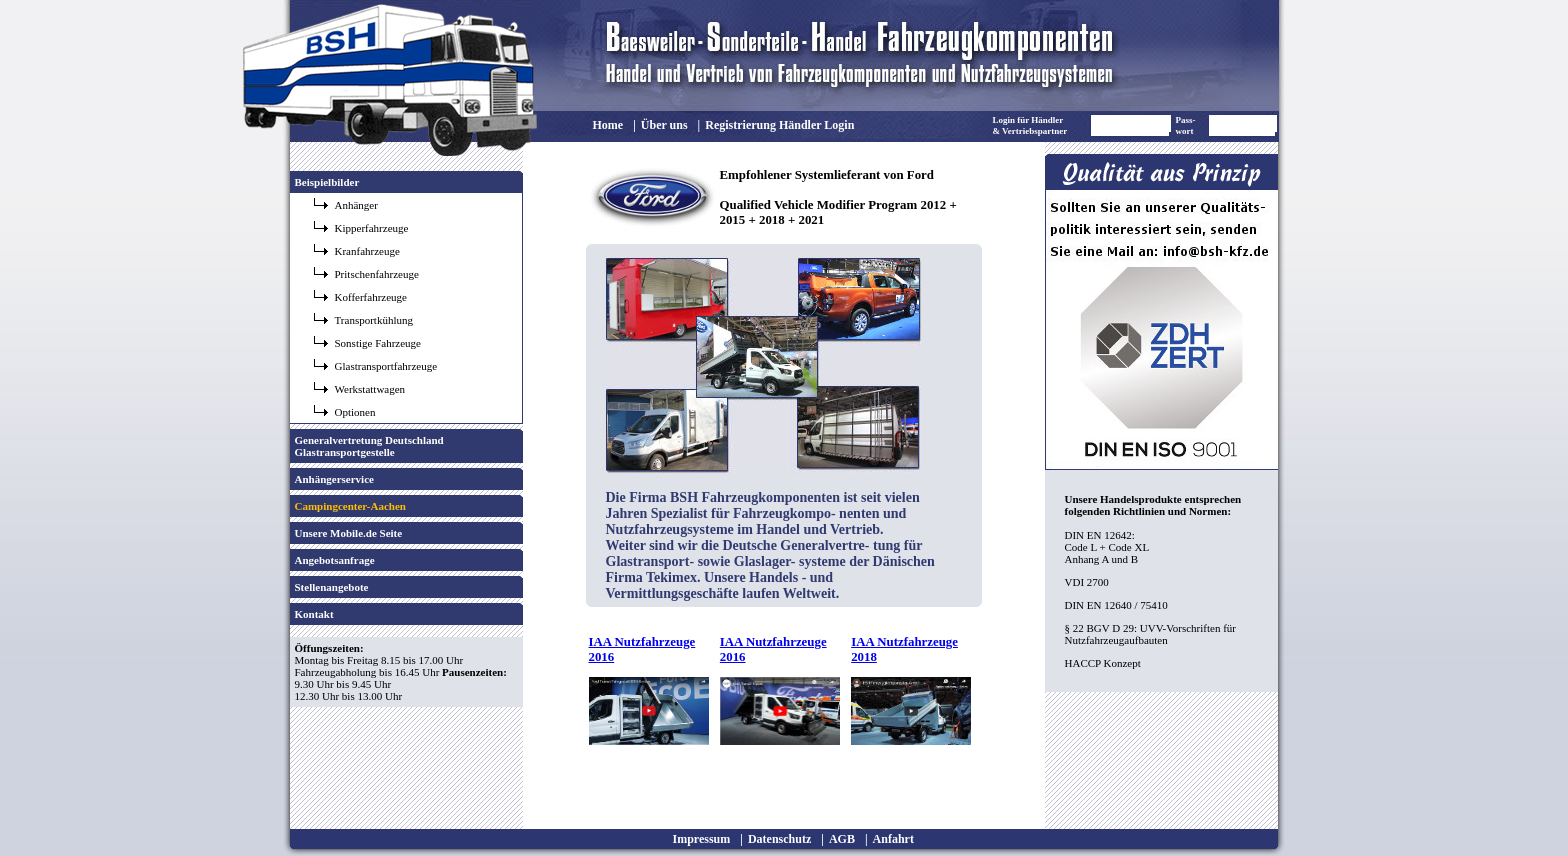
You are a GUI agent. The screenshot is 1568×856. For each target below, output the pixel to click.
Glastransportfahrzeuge (386, 366)
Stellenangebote (332, 587)
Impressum (702, 839)
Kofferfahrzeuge (371, 297)
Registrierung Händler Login (779, 125)
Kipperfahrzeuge (372, 228)
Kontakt (314, 614)
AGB (842, 839)
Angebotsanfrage (335, 560)
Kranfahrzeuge (367, 251)
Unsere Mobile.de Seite (349, 533)
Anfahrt (893, 839)
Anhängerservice (334, 479)
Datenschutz (779, 839)
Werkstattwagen (370, 389)
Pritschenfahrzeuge (377, 274)
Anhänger (356, 205)
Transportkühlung (374, 320)
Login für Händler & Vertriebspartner (1030, 125)
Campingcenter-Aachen (350, 506)
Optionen (355, 412)
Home (608, 125)
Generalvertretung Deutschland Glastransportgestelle (369, 446)
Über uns (664, 125)
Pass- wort (1186, 125)
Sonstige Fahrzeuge (378, 343)
